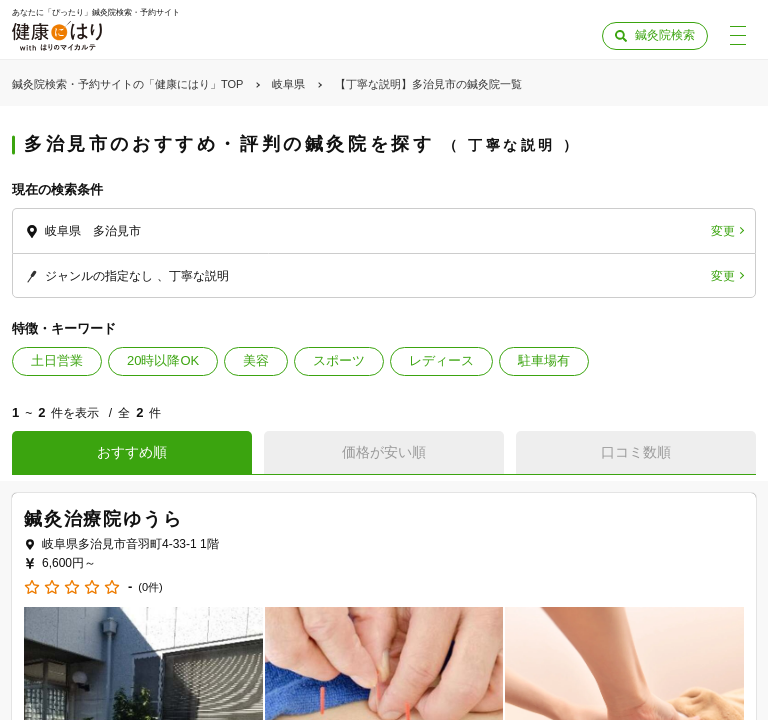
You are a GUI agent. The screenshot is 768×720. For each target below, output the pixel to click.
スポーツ (339, 360)
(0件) (150, 587)
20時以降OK (163, 360)
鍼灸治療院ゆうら (103, 519)
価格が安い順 (384, 452)
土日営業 (57, 360)
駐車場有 (544, 360)
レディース (441, 360)
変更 (723, 231)
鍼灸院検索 (665, 35)
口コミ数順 (636, 452)
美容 (256, 360)
